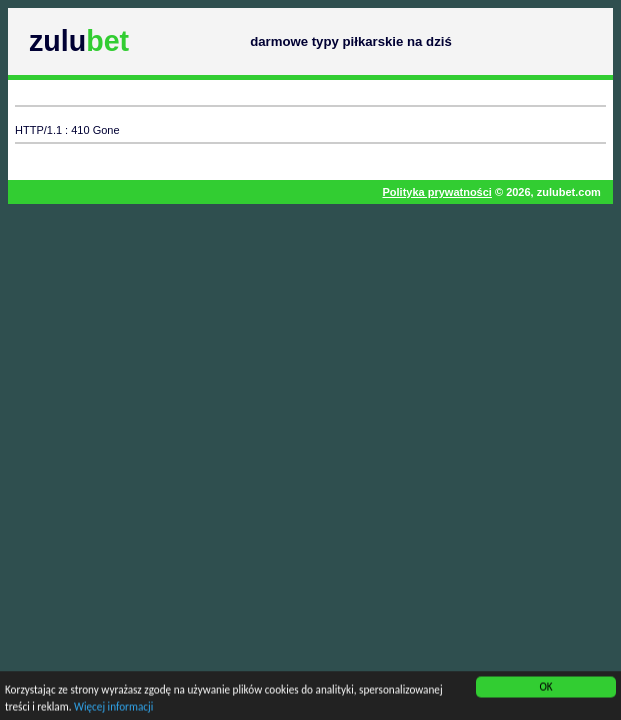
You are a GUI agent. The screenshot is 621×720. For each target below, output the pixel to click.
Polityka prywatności (436, 192)
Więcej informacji (113, 708)
